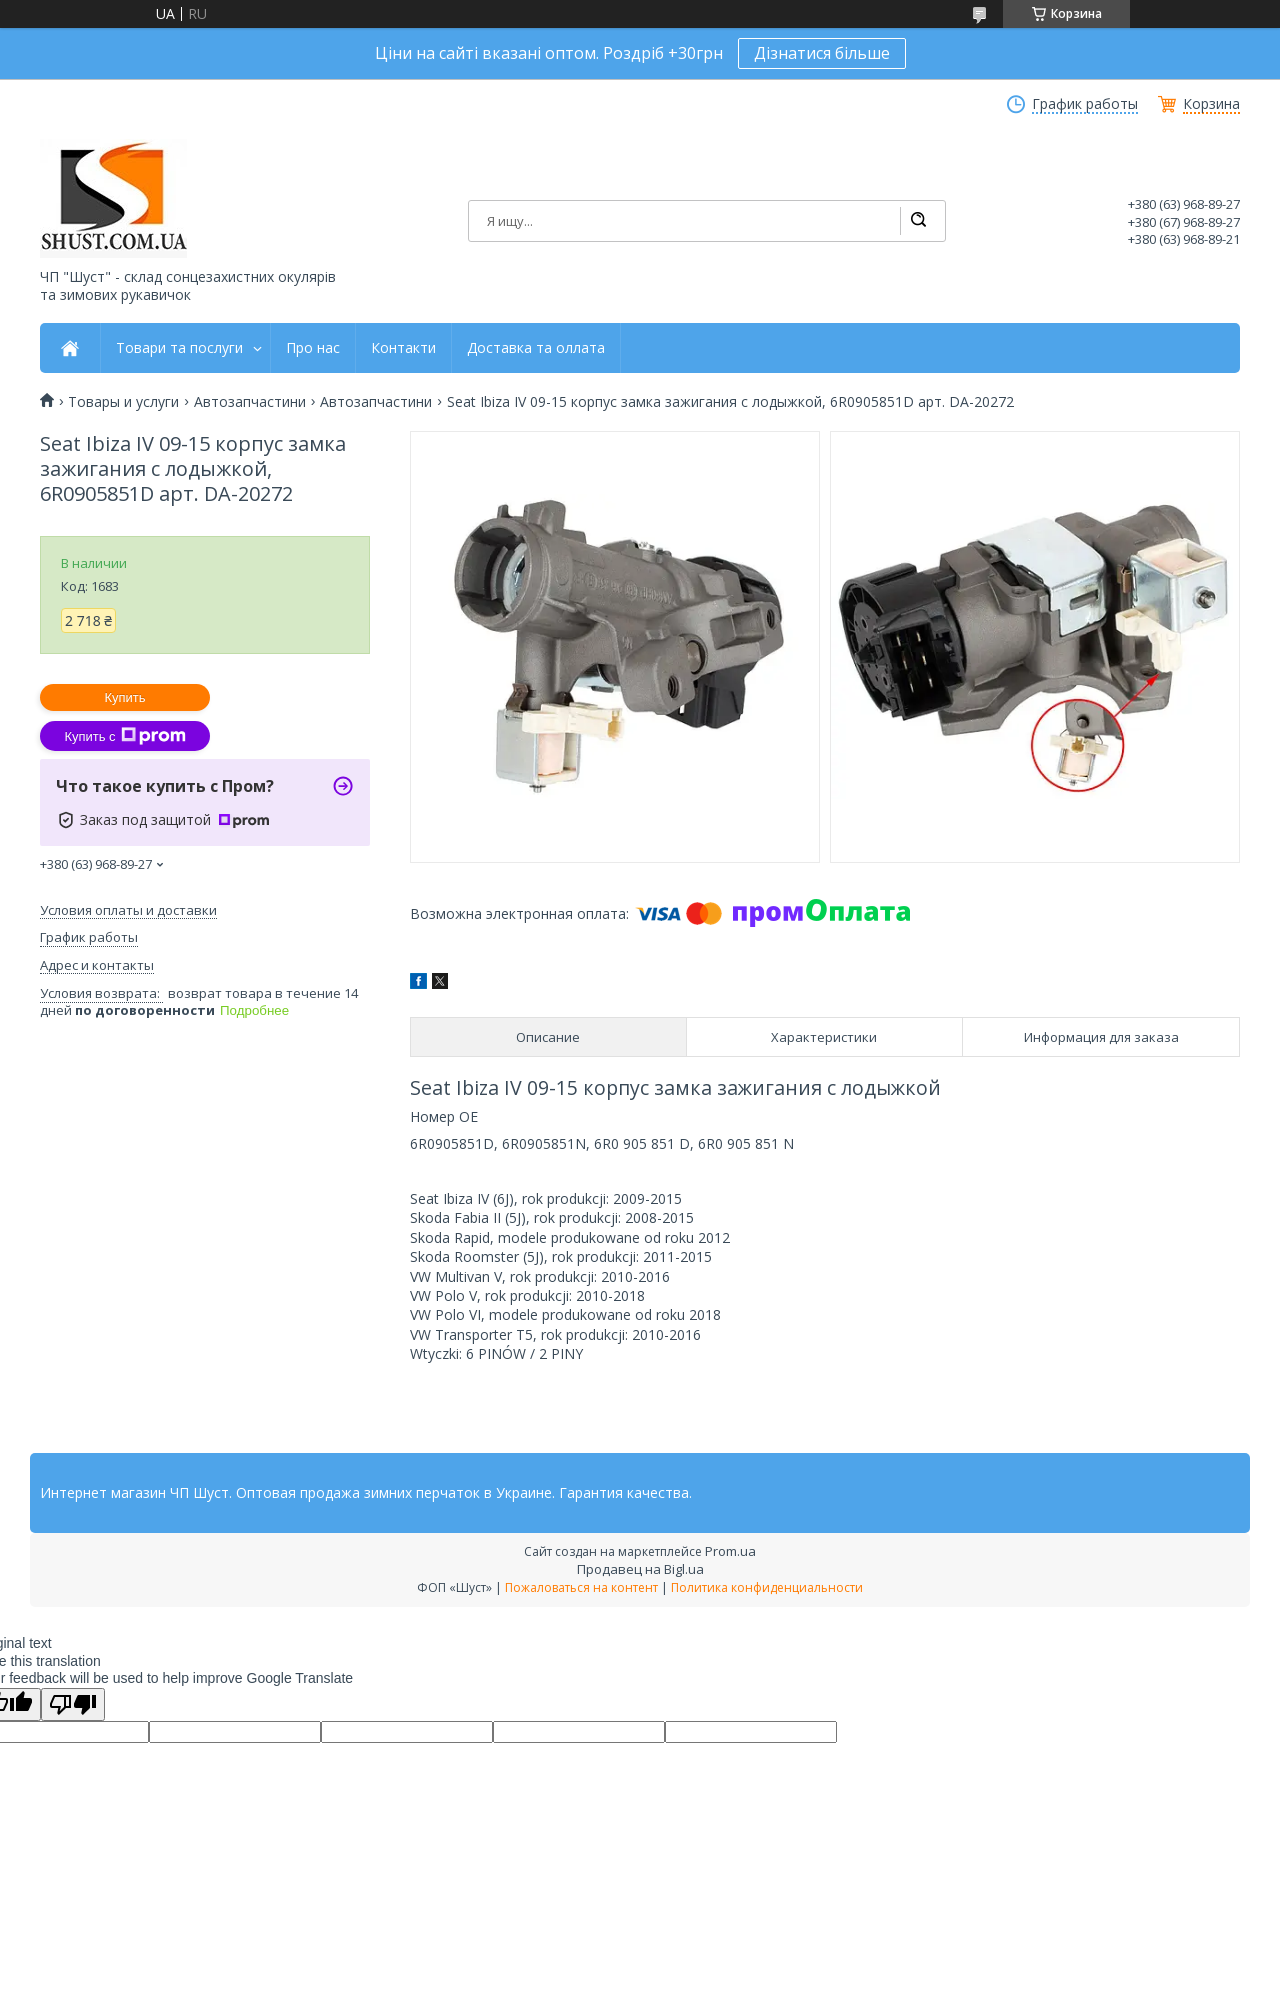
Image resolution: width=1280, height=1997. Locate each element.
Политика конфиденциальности (767, 1587)
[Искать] (918, 221)
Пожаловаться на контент (581, 1587)
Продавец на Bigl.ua (640, 1569)
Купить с (124, 736)
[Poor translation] (73, 1704)
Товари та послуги (179, 348)
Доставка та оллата (536, 348)
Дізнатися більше (822, 53)
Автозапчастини (250, 402)
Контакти (403, 348)
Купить (124, 697)
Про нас (313, 348)
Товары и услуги (123, 402)
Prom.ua (730, 1551)
